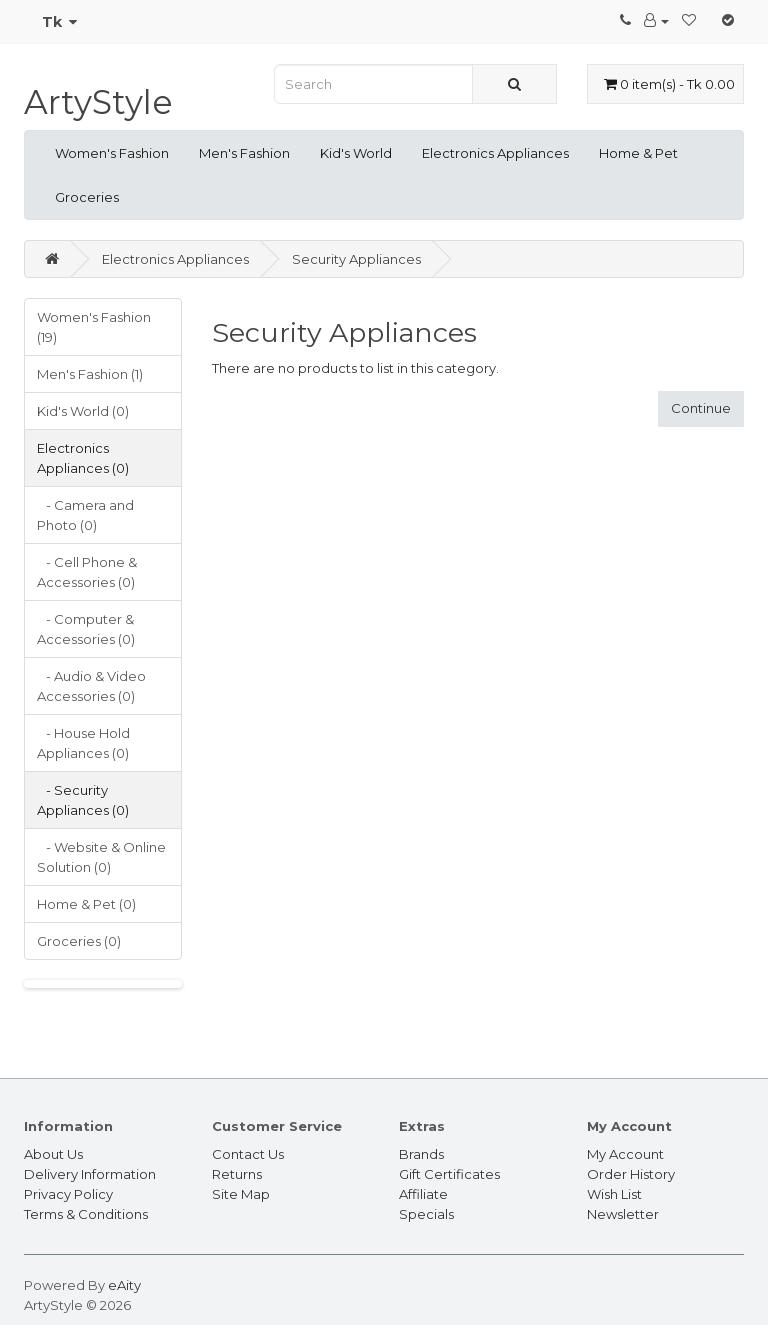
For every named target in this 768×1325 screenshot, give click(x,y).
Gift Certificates (449, 1174)
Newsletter (623, 1214)
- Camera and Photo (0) (85, 515)
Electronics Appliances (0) (83, 458)
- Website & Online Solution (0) (101, 857)
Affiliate (423, 1194)
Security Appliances (356, 259)
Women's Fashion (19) (94, 327)
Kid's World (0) (83, 411)
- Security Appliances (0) (83, 800)
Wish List (614, 1194)
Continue (701, 408)
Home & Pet (638, 153)
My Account (625, 1154)
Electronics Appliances (495, 153)
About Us (53, 1154)
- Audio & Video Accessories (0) (91, 686)
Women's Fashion (112, 153)
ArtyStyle (98, 102)
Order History (631, 1174)
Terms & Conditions (86, 1214)
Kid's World (356, 153)
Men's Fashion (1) (90, 374)
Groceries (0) (79, 941)
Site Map (241, 1194)
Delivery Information (90, 1174)
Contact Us (248, 1154)
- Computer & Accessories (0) (86, 629)
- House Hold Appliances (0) (83, 743)
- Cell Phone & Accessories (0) (87, 572)
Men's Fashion (244, 153)
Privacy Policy (68, 1194)
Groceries (87, 197)
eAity (124, 1285)
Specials (426, 1214)
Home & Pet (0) (86, 904)
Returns (237, 1174)
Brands (421, 1154)
